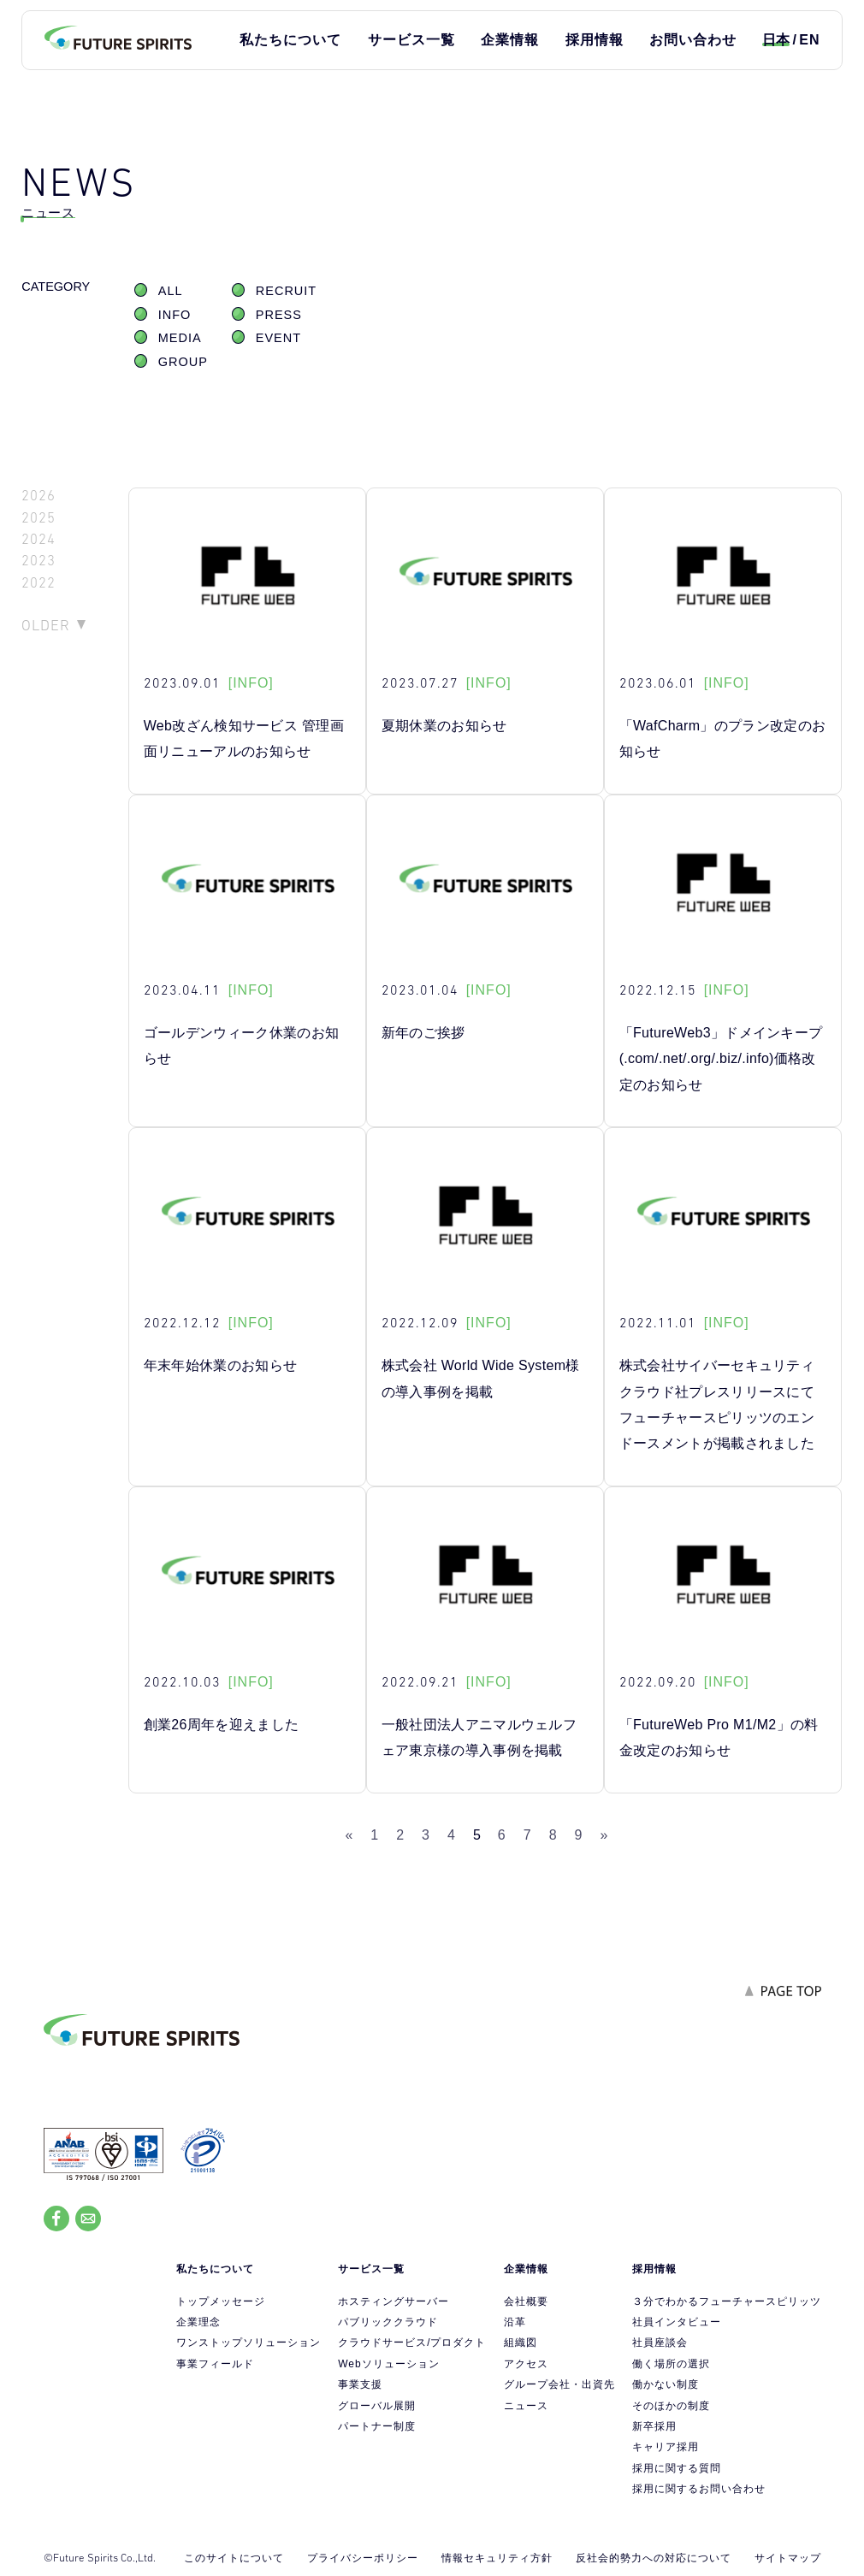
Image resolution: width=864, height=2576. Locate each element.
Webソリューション (388, 2364)
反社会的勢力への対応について (653, 2558)
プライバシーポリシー (362, 2558)
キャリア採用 (665, 2447)
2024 (38, 539)
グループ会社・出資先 (559, 2384)
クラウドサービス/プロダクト (412, 2343)
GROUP (183, 362)
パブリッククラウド (388, 2322)
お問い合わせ (693, 39)
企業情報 (510, 39)
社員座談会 (660, 2343)
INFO (175, 315)
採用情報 (594, 39)
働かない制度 (665, 2384)
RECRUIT (286, 291)
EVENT (278, 338)
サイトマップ (788, 2558)
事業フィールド (215, 2364)
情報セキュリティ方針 (497, 2558)
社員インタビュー (676, 2322)
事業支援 (360, 2384)
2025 (38, 518)
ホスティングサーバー (393, 2301)
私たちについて (290, 39)
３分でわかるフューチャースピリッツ (726, 2301)
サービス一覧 (411, 39)
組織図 (520, 2343)
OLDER (45, 625)
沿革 (515, 2322)
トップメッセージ (220, 2301)
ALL (170, 291)
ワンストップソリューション (248, 2343)
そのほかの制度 (671, 2406)
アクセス (526, 2364)
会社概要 (526, 2301)
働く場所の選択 (671, 2364)
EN (809, 39)
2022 (38, 583)
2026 (38, 495)
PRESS (279, 315)
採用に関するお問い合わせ (699, 2489)
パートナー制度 (377, 2426)
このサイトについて (234, 2558)
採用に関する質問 (676, 2468)
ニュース (526, 2406)
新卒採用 (654, 2426)
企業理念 (198, 2322)
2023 (38, 560)
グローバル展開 (377, 2406)
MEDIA (180, 338)
